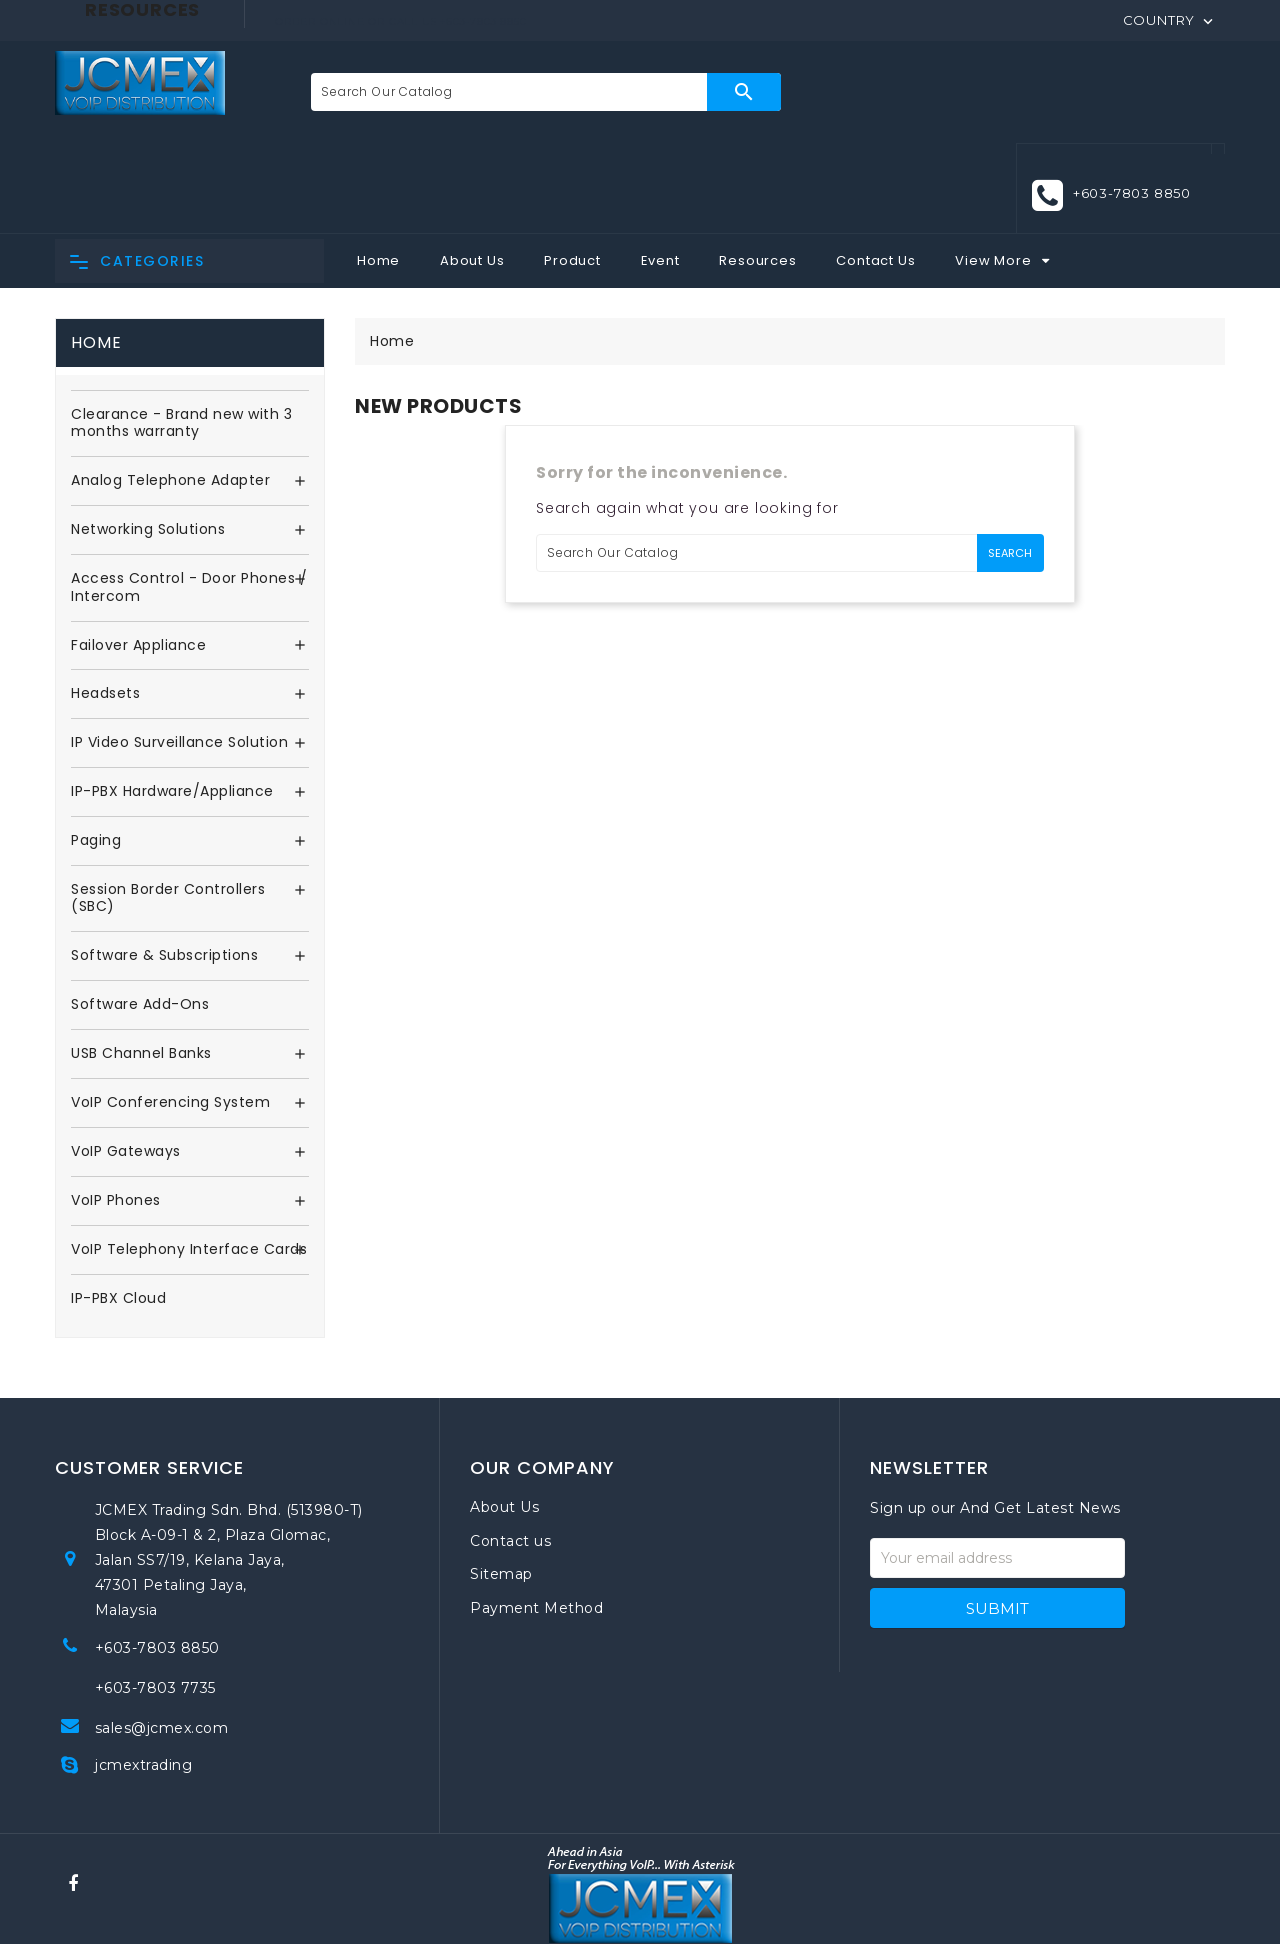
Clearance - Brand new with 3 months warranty (181, 334)
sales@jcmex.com (162, 1637)
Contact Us (875, 169)
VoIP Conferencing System (170, 1013)
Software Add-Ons (140, 915)
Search (727, 91)
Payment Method (536, 1517)
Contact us (510, 1450)
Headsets (105, 604)
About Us (472, 169)
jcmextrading (143, 1675)
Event (660, 169)
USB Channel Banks (141, 964)
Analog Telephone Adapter (170, 391)
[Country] (1170, 19)
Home (378, 169)
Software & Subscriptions (164, 866)
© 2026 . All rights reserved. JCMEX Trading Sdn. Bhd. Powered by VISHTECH (640, 1903)
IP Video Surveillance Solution (179, 653)
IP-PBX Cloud (118, 1208)
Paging (96, 751)
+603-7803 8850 (1132, 91)
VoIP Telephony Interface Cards (189, 1159)
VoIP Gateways (126, 1062)
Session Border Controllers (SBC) (168, 809)
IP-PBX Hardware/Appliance (172, 702)
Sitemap (501, 1484)
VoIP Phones (116, 1110)
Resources (757, 169)
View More (993, 169)
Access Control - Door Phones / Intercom (189, 498)
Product (572, 169)
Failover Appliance (138, 555)
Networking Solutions (148, 440)
